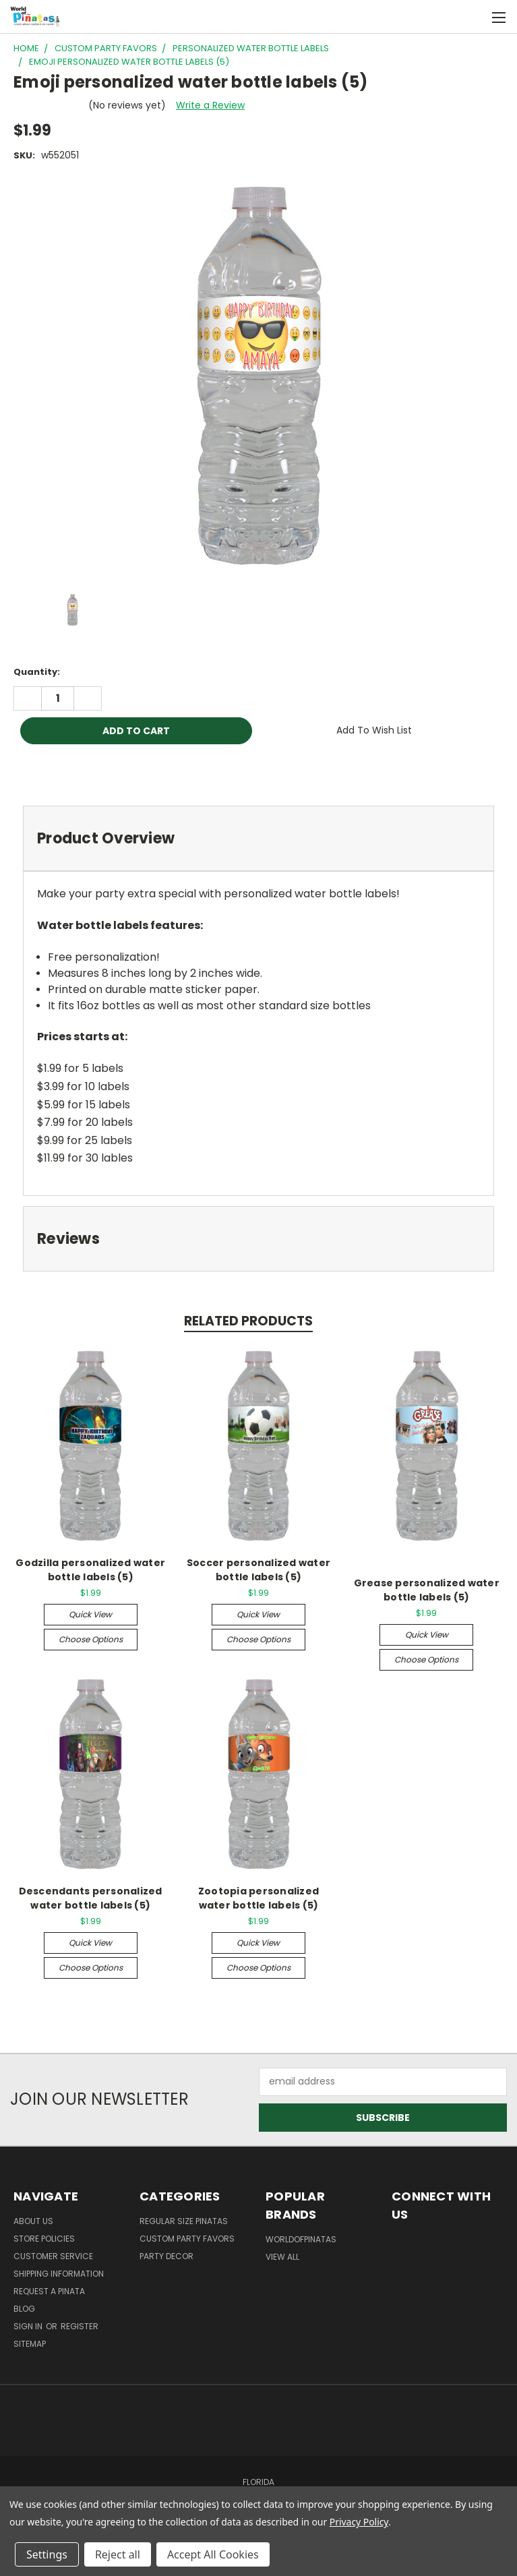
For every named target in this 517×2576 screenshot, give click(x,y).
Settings (46, 2554)
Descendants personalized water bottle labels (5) (90, 1898)
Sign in (28, 2326)
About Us (33, 2221)
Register (79, 2326)
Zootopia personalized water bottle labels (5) (258, 1898)
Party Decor (166, 2256)
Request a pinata (49, 2291)
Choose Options (91, 1639)
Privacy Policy (359, 2521)
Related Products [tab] (248, 1321)
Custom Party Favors (187, 2238)
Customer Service (53, 2256)
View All (282, 2257)
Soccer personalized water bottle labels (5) (258, 1570)
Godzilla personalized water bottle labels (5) (90, 1570)
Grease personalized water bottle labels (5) (426, 1590)
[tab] (258, 838)
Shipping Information (58, 2273)
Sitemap (29, 2343)
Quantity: (36, 671)
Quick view (90, 1614)
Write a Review (210, 105)
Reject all (117, 2554)
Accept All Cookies (213, 2554)
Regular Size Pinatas (184, 2221)
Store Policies (44, 2238)
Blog (24, 2308)
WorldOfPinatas (301, 2239)
